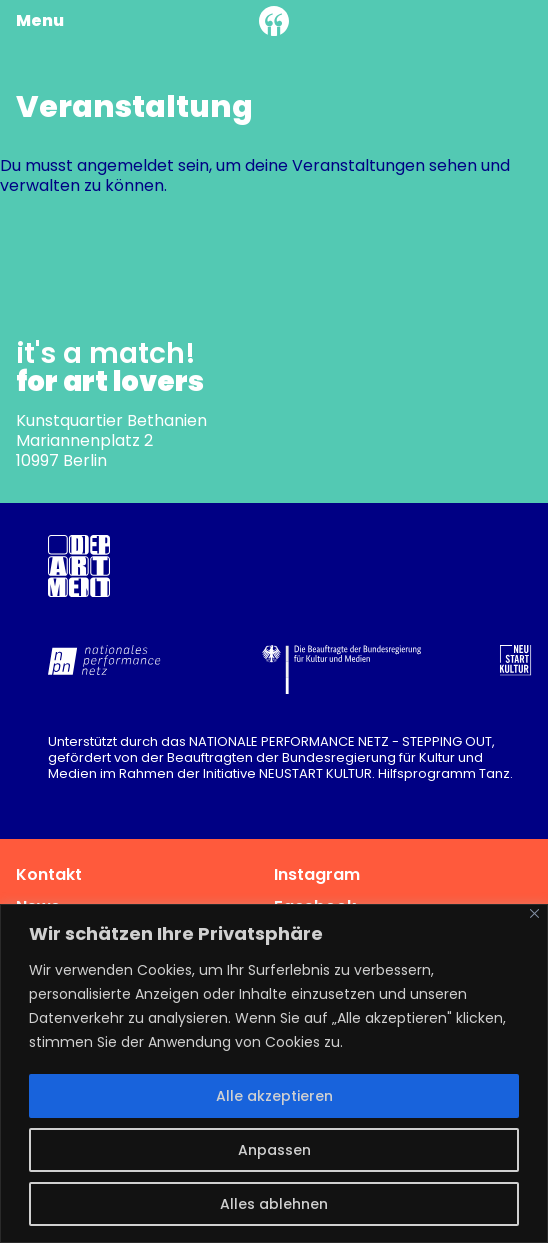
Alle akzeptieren (274, 1096)
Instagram (317, 874)
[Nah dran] (534, 913)
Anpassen (274, 1150)
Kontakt (49, 874)
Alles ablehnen (274, 1204)
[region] (274, 1073)
